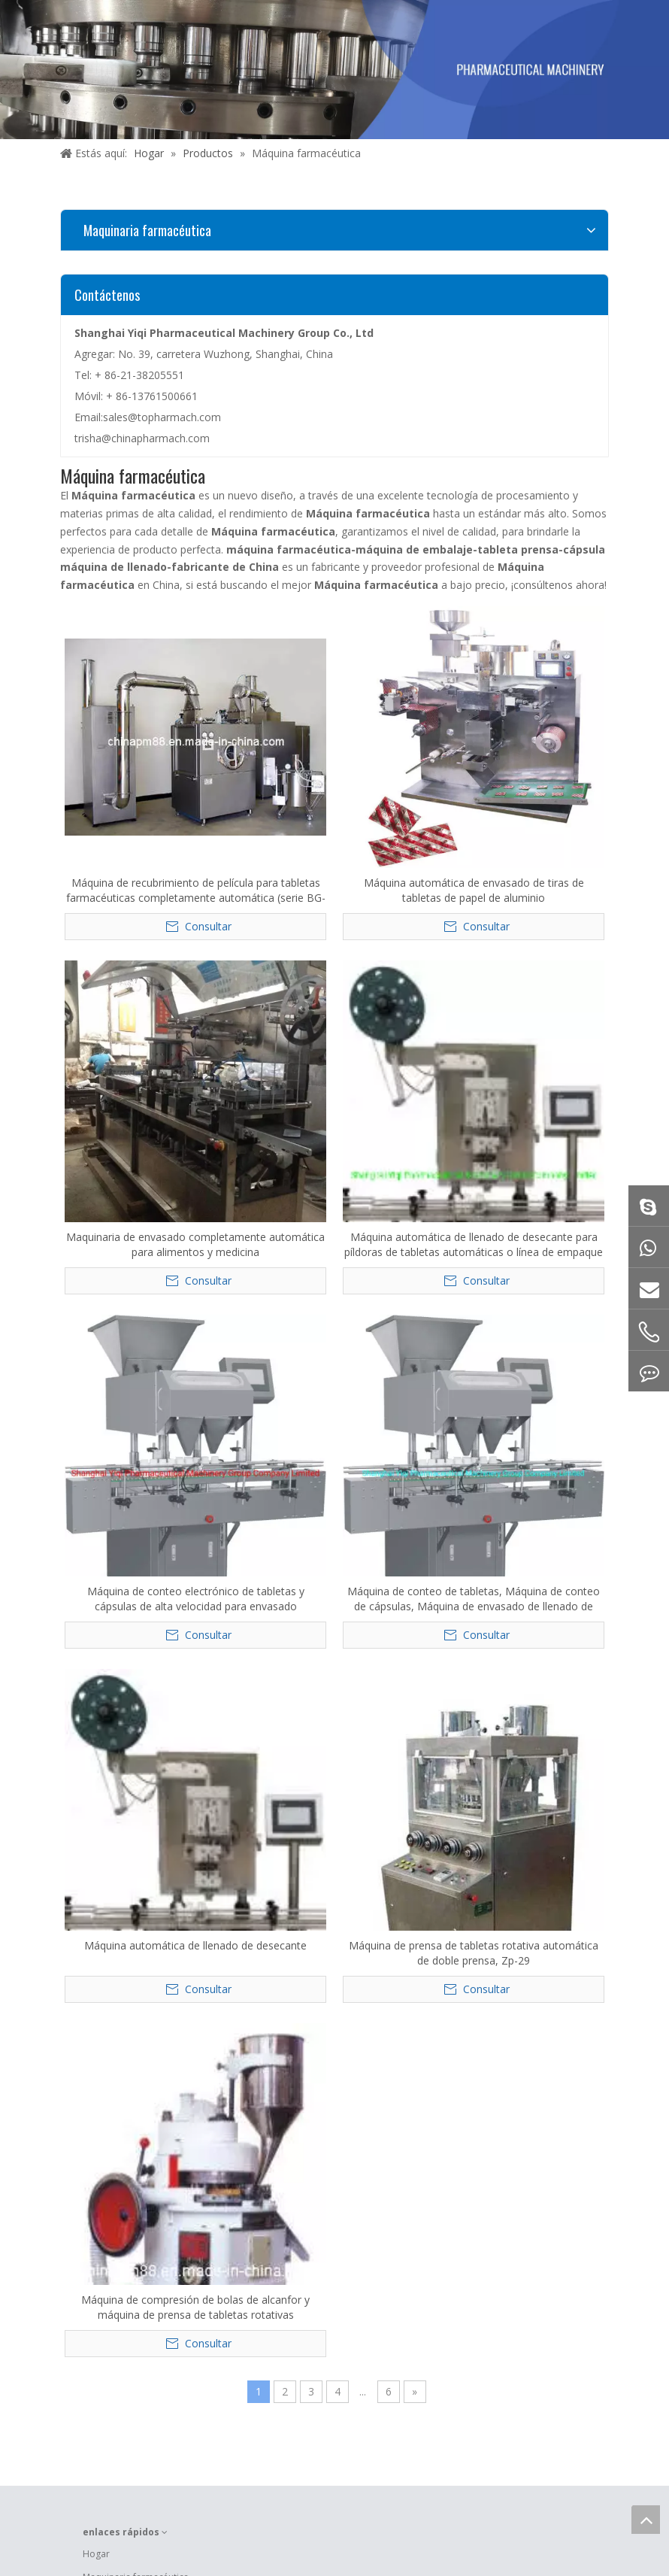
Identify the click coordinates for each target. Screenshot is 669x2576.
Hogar (96, 2553)
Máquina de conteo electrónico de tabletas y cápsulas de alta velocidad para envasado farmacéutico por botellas (195, 1599)
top (645, 2519)
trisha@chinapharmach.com (142, 438)
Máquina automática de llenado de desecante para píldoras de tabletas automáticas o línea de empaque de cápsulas (473, 1245)
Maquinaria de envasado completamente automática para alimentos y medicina (195, 1244)
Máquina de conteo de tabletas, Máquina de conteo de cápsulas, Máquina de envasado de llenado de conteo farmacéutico (473, 1599)
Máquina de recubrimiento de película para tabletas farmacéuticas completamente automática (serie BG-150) (195, 890)
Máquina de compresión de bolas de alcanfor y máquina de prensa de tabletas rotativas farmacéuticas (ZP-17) (195, 2307)
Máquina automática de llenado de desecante (195, 1945)
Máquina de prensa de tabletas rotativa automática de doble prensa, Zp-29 (473, 1953)
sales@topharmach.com (162, 417)
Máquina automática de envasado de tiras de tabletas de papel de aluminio (474, 890)
